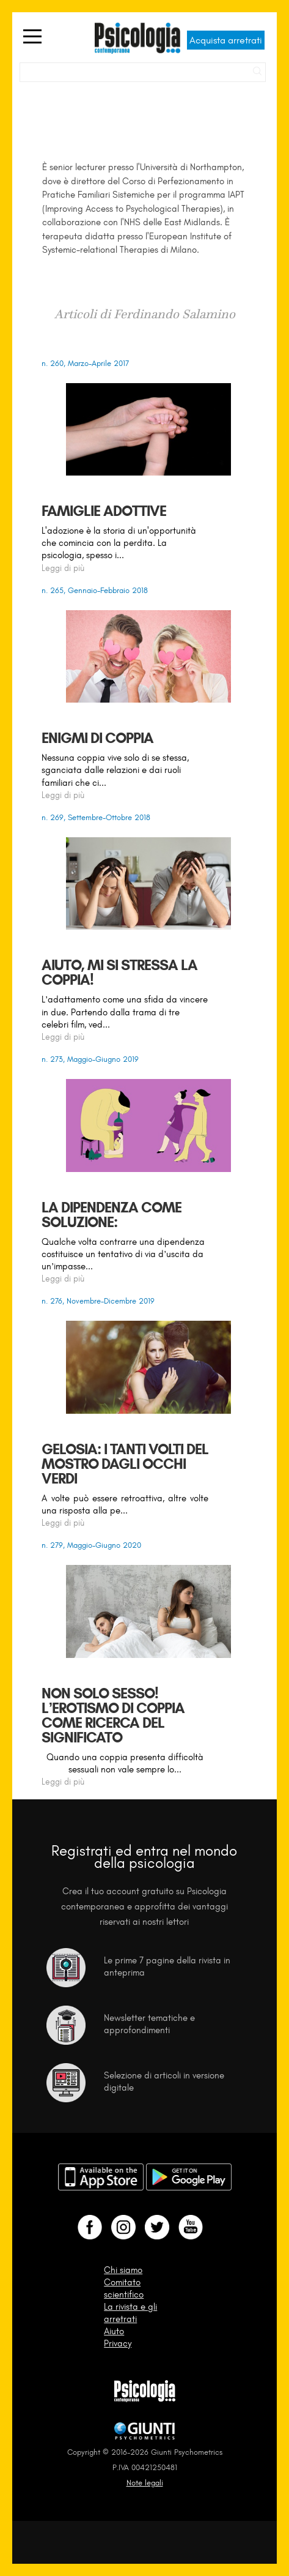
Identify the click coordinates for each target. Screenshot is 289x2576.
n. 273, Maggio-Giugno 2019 (90, 1059)
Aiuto (114, 2331)
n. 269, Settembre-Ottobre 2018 (96, 817)
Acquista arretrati (225, 40)
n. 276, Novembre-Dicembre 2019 (98, 1300)
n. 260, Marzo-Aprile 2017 (85, 363)
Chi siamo (123, 2269)
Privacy (117, 2343)
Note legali (144, 2482)
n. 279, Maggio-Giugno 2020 (91, 1545)
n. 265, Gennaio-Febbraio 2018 (95, 590)
